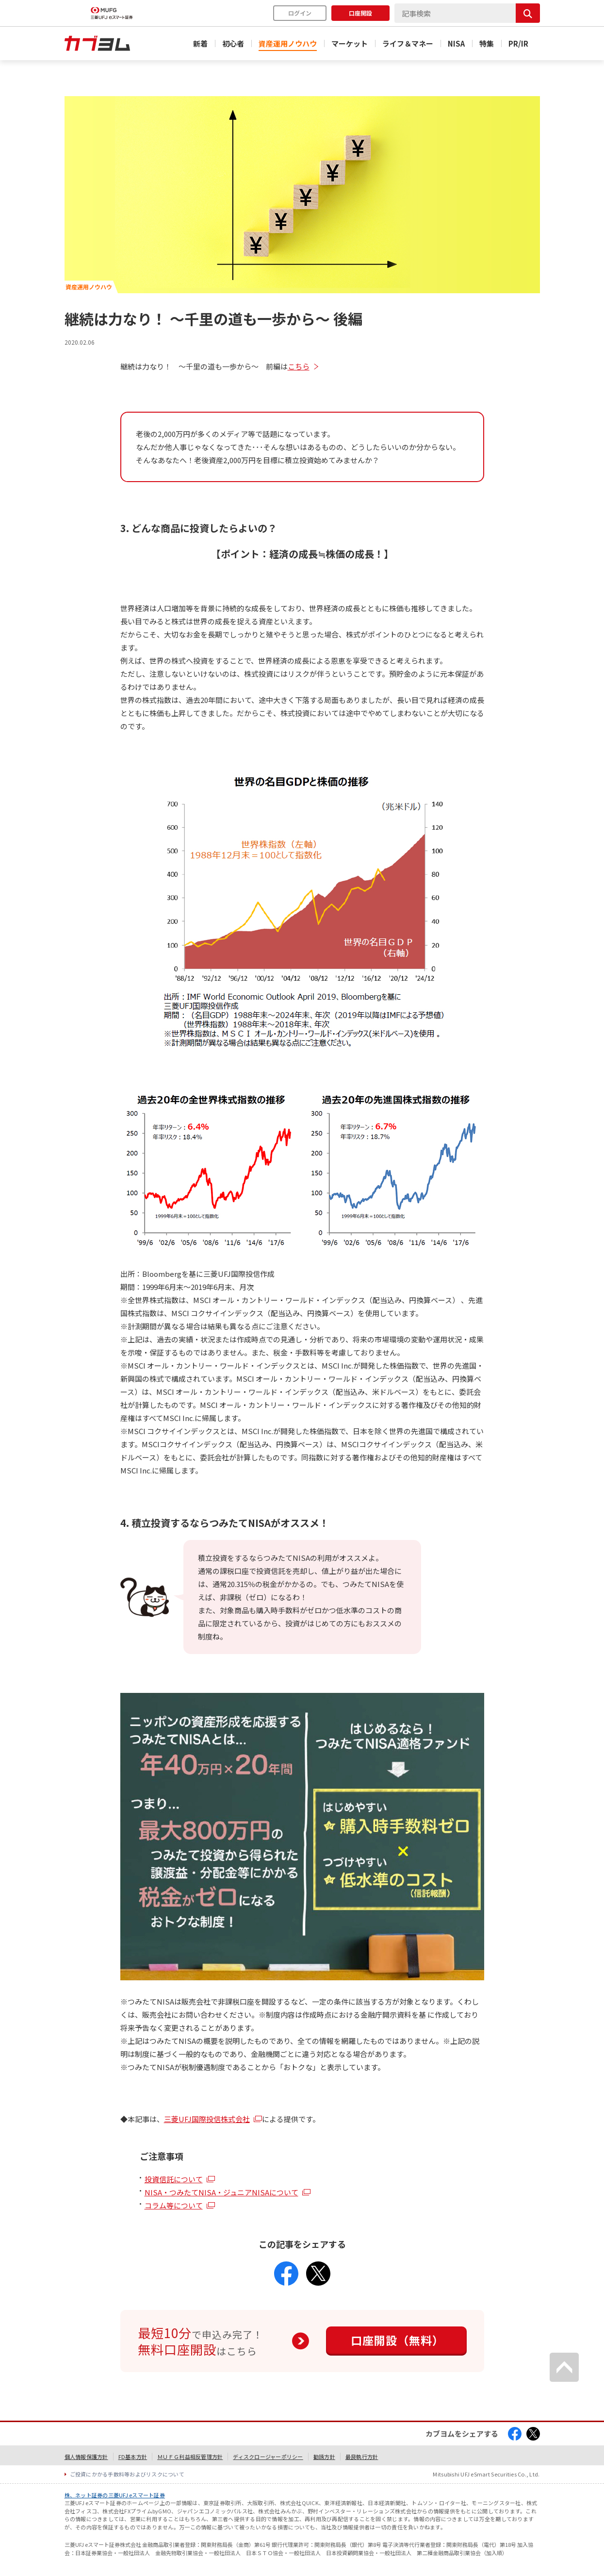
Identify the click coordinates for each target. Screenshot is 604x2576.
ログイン (299, 13)
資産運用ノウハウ (288, 43)
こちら (299, 366)
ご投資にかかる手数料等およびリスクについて (127, 2474)
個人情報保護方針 (86, 2456)
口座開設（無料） (397, 2340)
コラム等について (174, 2205)
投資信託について (174, 2179)
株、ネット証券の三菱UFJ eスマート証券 (115, 2495)
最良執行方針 (361, 2456)
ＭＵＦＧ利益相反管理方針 (190, 2456)
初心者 (233, 43)
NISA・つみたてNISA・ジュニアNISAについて (221, 2192)
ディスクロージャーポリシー (268, 2456)
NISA (456, 43)
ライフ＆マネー (407, 43)
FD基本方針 (132, 2456)
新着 (200, 43)
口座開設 (360, 13)
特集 (486, 43)
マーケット (349, 43)
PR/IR (518, 43)
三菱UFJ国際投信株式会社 (207, 2119)
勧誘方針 (324, 2456)
